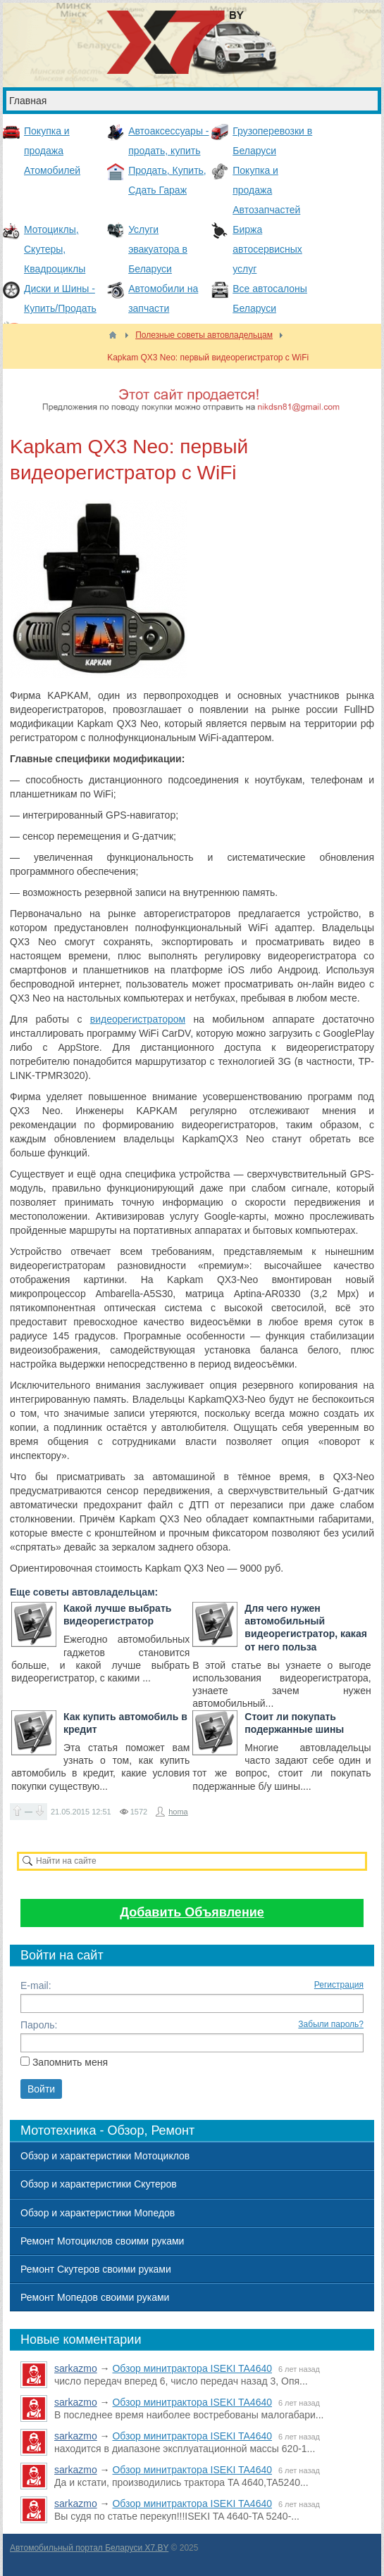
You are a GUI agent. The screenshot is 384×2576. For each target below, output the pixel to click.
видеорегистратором (137, 1019)
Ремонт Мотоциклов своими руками (102, 2241)
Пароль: (38, 2025)
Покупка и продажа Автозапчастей (266, 190)
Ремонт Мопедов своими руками (94, 2297)
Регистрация (339, 1985)
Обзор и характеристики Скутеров (98, 2184)
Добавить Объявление (192, 1912)
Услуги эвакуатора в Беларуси (157, 249)
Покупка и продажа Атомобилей (52, 150)
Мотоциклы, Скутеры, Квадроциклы (54, 249)
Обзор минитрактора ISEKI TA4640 (192, 2368)
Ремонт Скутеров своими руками (95, 2269)
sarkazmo (75, 2368)
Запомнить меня (70, 2062)
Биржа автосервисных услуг (267, 249)
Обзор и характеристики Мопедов (97, 2212)
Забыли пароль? (331, 2024)
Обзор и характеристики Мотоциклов (105, 2155)
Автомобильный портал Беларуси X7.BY (89, 2548)
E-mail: (35, 1985)
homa (178, 1811)
